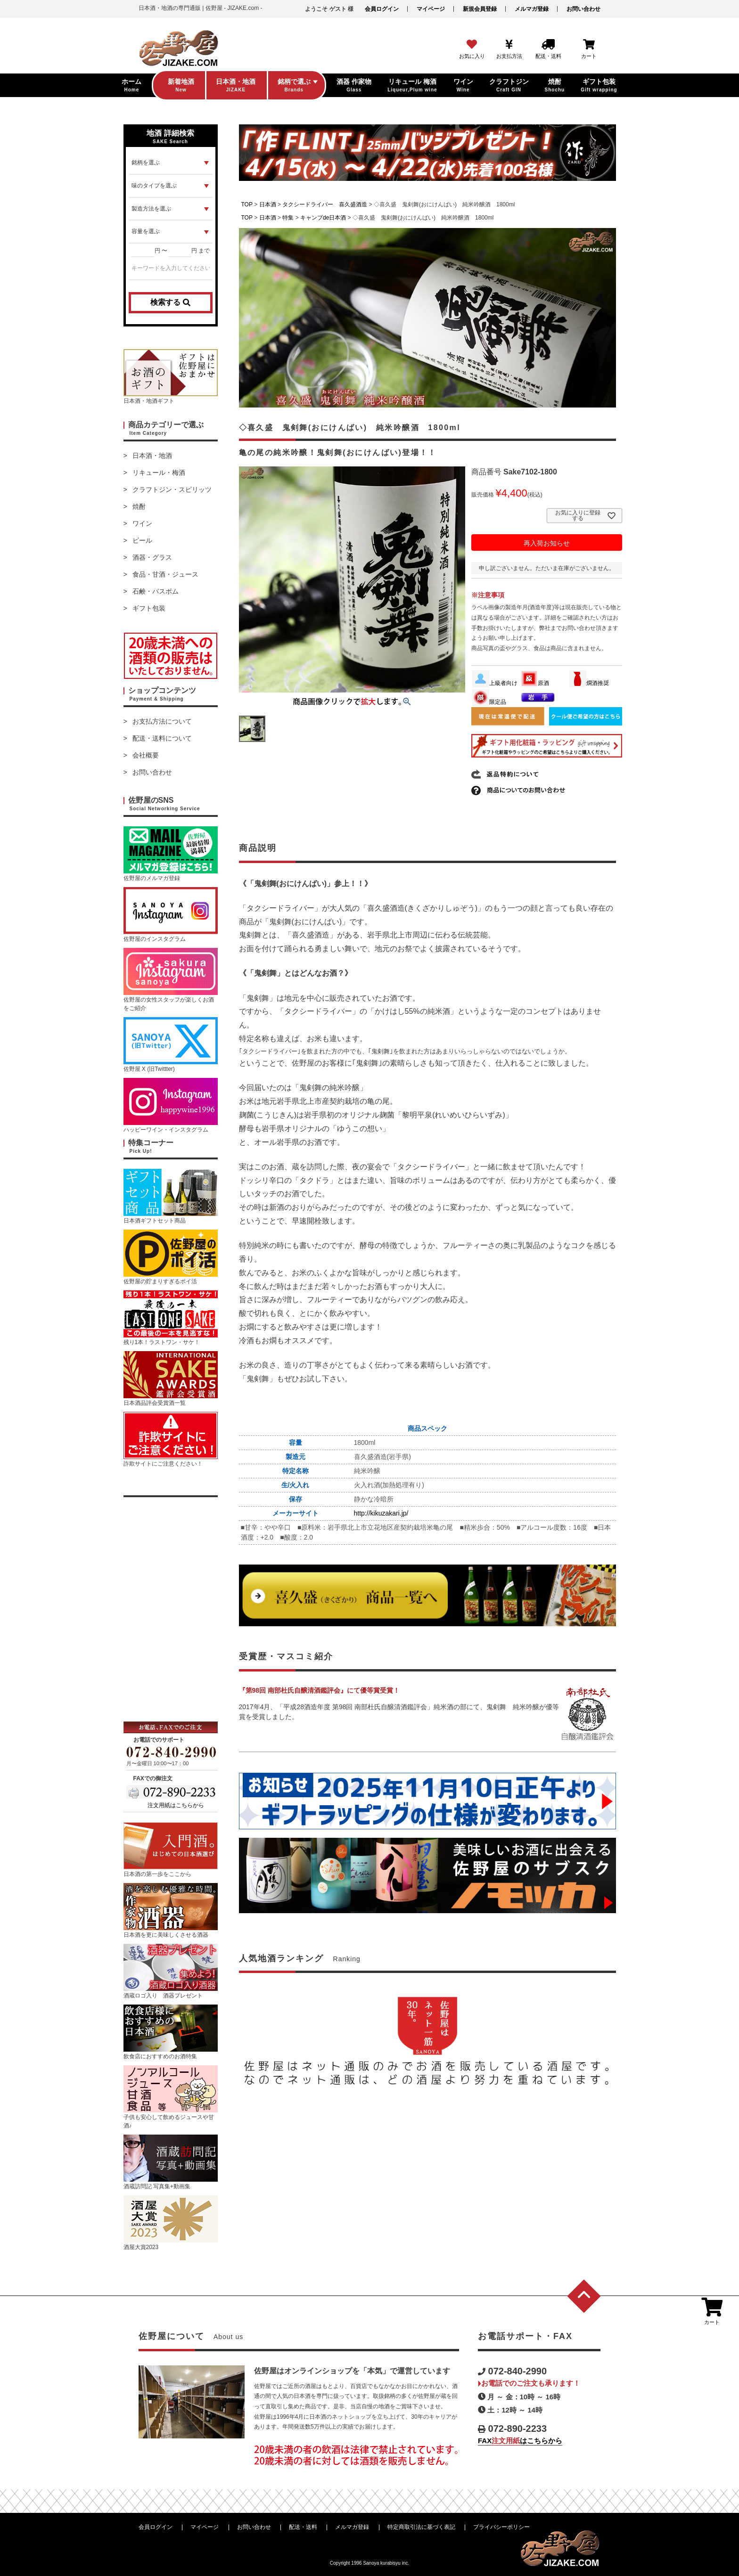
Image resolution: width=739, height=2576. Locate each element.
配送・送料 (303, 2527)
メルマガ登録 (532, 9)
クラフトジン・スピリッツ (172, 489)
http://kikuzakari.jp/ (381, 1513)
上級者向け (494, 683)
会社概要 (145, 755)
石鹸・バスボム (155, 591)
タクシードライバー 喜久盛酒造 (324, 204)
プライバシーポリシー (501, 2527)
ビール (142, 540)
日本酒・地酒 (152, 455)
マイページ (431, 9)
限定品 (489, 702)
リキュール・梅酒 (158, 472)
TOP (247, 204)
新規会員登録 (480, 9)
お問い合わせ (583, 9)
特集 (288, 217)
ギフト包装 (148, 608)
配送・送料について (162, 738)
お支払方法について (162, 721)
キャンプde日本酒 (323, 217)
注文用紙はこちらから (176, 1805)
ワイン (142, 523)
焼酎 (139, 506)
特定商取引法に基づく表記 (421, 2527)
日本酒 (267, 204)
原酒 (535, 683)
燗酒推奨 (589, 683)
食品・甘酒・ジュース (165, 574)
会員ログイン (382, 9)
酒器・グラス (152, 557)
